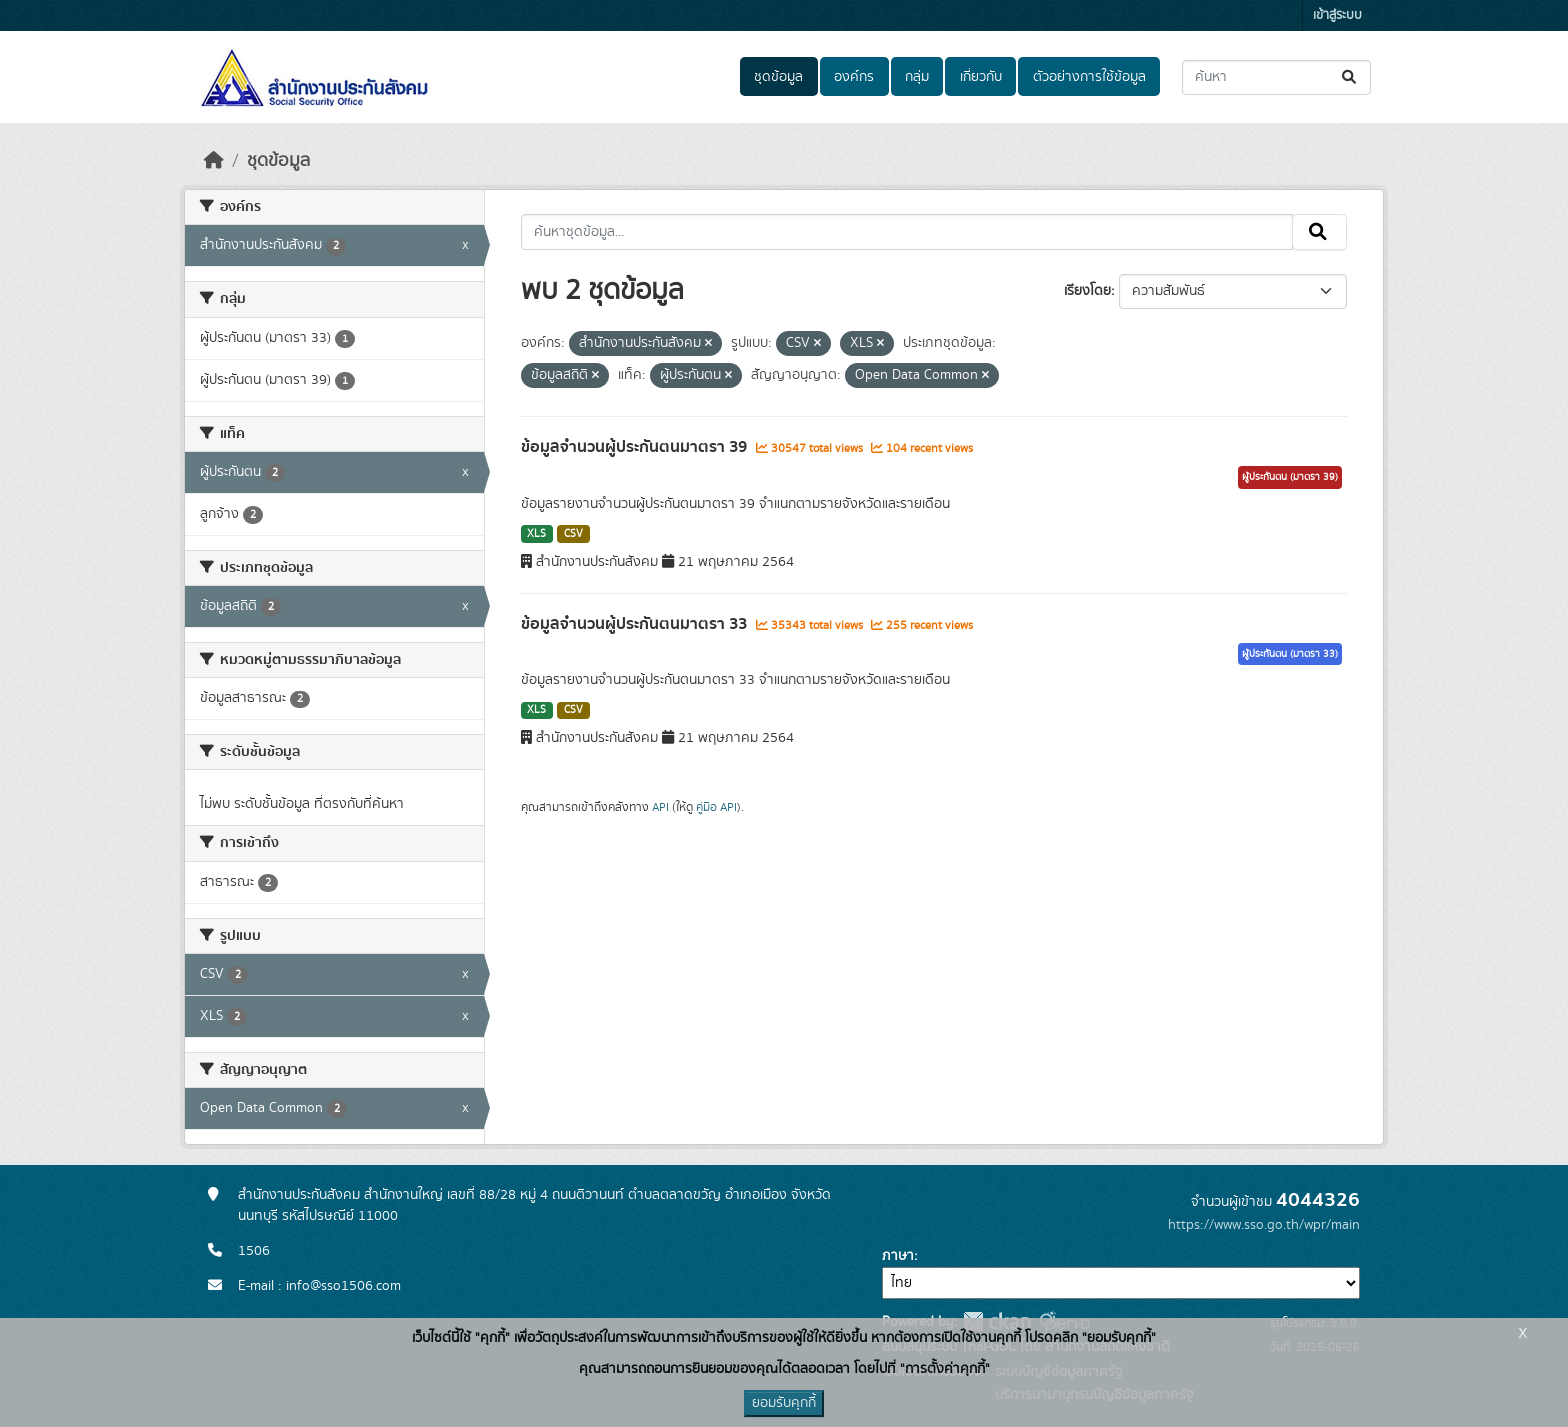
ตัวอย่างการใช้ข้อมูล (1089, 77)
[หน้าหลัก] (214, 161)
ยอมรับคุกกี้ (784, 1403)
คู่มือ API (716, 807)
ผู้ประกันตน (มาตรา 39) (1290, 477)
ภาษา (898, 1256)
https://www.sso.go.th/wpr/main (1264, 1225)
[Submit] (1350, 77)
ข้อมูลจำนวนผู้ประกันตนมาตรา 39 (636, 447)
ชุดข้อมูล (778, 77)
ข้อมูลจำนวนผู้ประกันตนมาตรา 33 (636, 624)
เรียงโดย (1087, 291)
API (660, 807)
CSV (573, 534)
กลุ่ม (917, 77)
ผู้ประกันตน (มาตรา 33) (1290, 654)
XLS (536, 534)
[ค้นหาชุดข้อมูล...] (1276, 77)
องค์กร (854, 77)
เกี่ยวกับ (981, 77)
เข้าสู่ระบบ (1337, 15)
